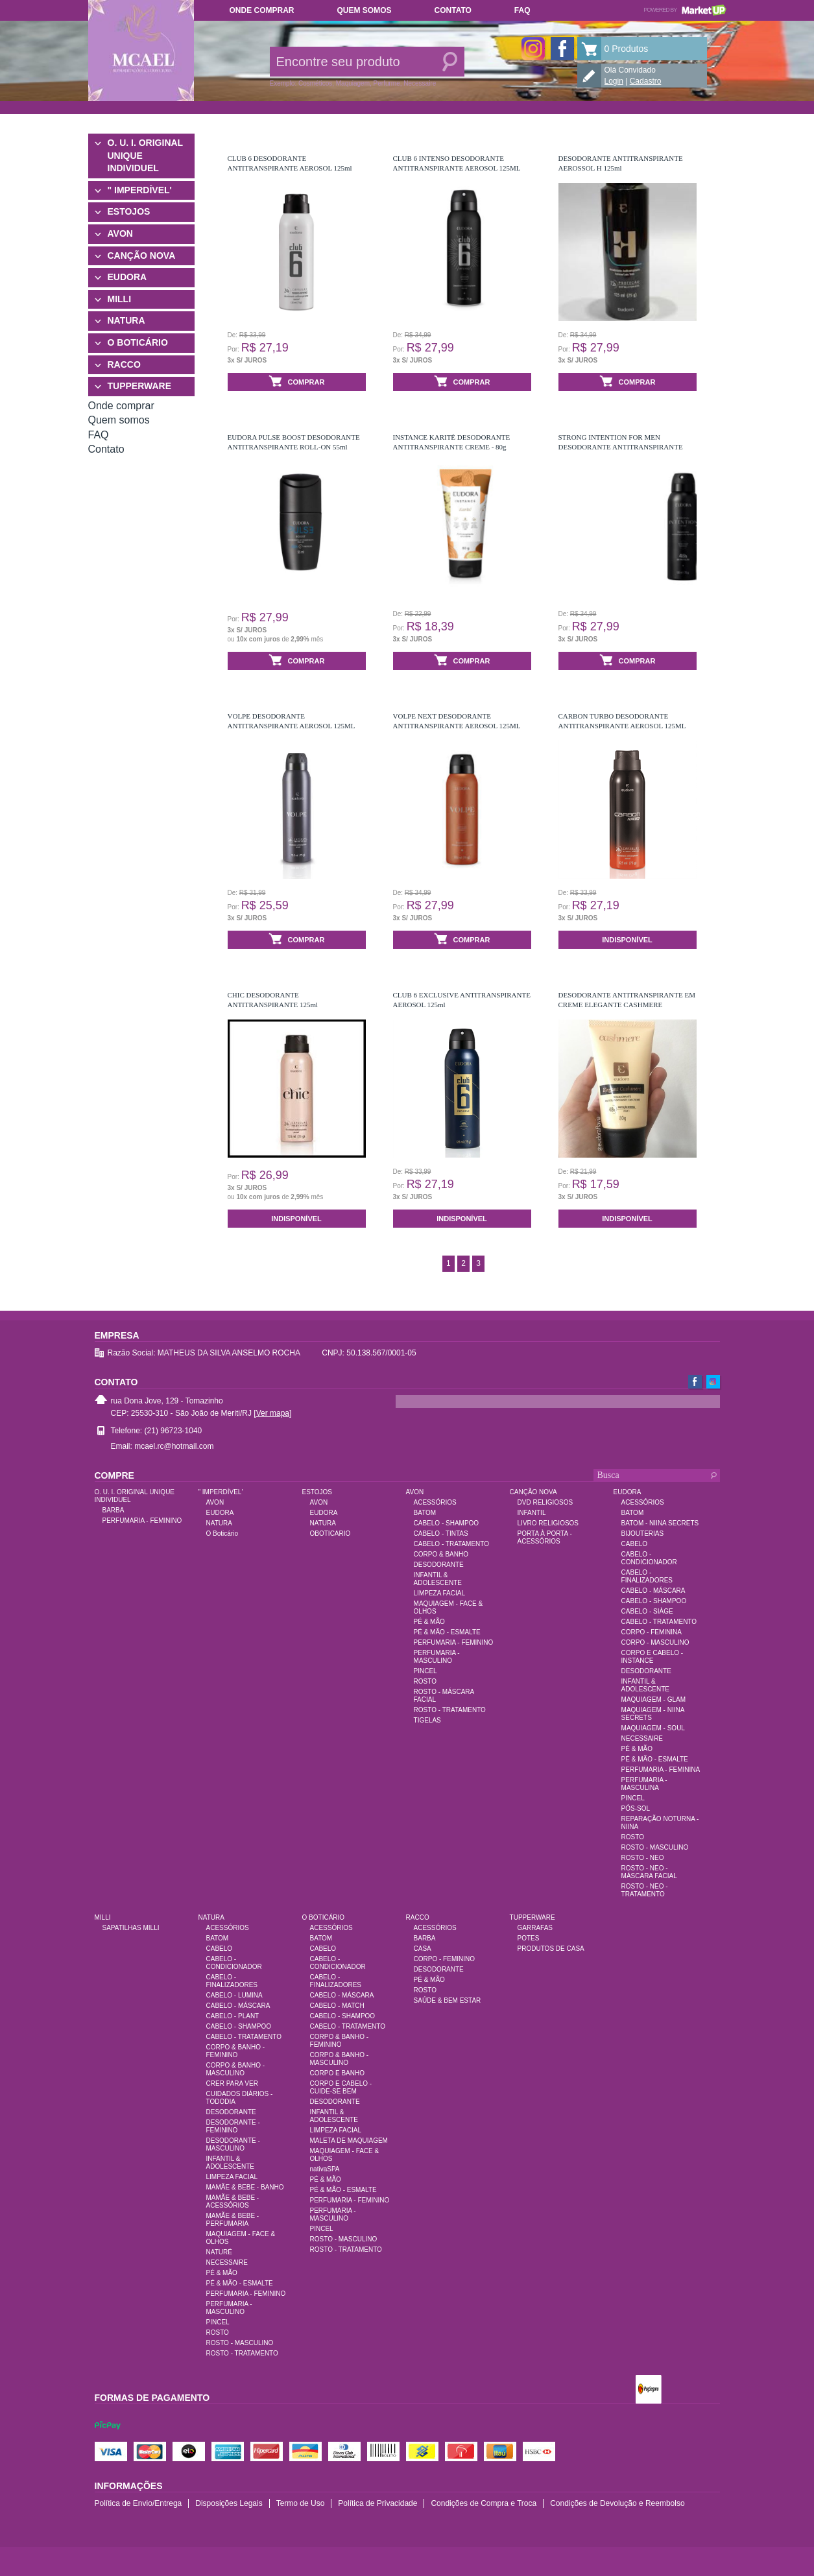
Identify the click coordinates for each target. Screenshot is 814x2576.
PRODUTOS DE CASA (551, 1948)
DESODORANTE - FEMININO (233, 2126)
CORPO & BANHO (441, 1554)
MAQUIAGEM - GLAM (653, 1699)
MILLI (120, 299)
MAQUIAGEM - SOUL (653, 1728)
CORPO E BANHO (337, 2073)
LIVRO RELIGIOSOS (548, 1523)
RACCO (124, 364)
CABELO (634, 1543)
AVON (120, 233)
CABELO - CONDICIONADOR (649, 1558)
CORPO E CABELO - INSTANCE (652, 1656)
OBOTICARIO (330, 1533)
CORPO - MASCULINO (655, 1642)
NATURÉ (219, 2252)
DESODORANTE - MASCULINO (233, 2144)
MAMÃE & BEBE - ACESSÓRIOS (232, 2201)
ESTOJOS (129, 211)
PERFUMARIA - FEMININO (142, 1520)
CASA (422, 1948)
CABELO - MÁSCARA (653, 1590)
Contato (453, 10)
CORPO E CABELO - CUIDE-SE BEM (341, 2087)
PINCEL (425, 1671)
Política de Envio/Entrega (138, 2503)
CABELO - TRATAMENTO (452, 1543)
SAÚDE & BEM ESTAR (447, 2000)
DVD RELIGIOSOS (545, 1502)
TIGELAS (427, 1720)
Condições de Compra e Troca (483, 2503)
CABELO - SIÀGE (647, 1611)
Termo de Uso (300, 2503)
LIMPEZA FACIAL (439, 1593)
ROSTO (425, 1681)
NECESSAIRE (642, 1738)
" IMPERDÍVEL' (140, 190)
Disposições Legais (228, 2503)
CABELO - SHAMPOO (446, 1523)
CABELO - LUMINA (234, 1995)
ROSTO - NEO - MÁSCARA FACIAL (649, 1872)
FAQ (522, 10)
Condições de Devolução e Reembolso (617, 2503)
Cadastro (646, 81)
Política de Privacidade (377, 2503)
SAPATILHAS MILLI (131, 1927)
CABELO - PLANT (232, 2016)
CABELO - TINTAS (441, 1533)
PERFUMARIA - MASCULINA (644, 1783)
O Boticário (222, 1533)
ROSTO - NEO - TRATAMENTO (644, 1890)
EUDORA (127, 277)
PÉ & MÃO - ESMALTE (447, 1632)
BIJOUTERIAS (642, 1533)
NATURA (126, 320)
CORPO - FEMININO (444, 1958)
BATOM (425, 1512)
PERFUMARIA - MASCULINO (437, 1656)
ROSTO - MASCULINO (655, 1847)
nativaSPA (325, 2169)
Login (614, 81)
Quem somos (364, 10)
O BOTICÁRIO (138, 342)
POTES (529, 1938)
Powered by (684, 9)
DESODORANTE (439, 1564)
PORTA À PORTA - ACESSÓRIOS (545, 1537)
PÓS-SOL (635, 1808)
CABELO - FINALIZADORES (647, 1576)
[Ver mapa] (272, 1413)
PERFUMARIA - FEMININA (660, 1769)
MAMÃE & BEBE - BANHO (245, 2187)
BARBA (113, 1510)
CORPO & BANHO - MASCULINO (235, 2069)
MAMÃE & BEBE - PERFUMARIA (232, 2219)
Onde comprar (262, 10)
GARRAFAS (535, 1927)
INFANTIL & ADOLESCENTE (438, 1578)
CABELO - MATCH (337, 2005)
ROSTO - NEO (642, 1857)
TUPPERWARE (140, 386)
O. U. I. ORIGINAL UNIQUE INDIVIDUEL (145, 155)
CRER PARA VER (232, 2083)
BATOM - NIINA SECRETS (660, 1523)
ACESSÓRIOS (435, 1502)
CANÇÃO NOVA (142, 255)
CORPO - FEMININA (651, 1632)
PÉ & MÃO (429, 1621)
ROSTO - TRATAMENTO (450, 1709)
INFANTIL (532, 1512)
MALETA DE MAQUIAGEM (349, 2140)
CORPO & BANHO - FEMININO (235, 2051)
